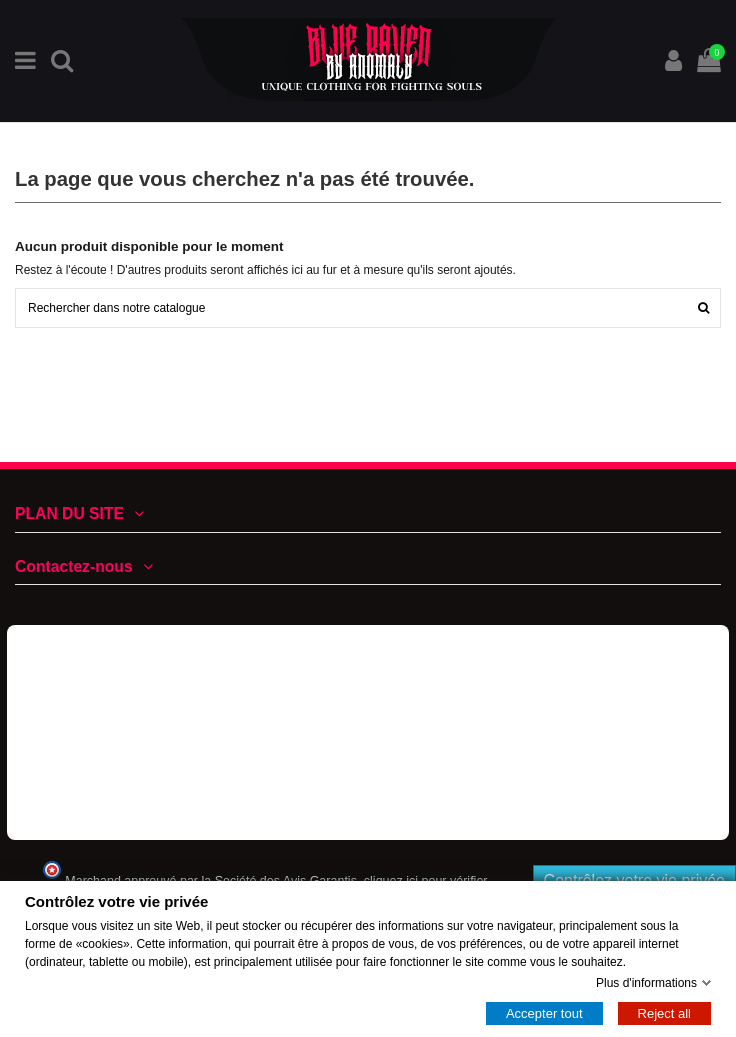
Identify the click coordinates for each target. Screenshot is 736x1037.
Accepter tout (544, 1013)
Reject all (664, 1013)
